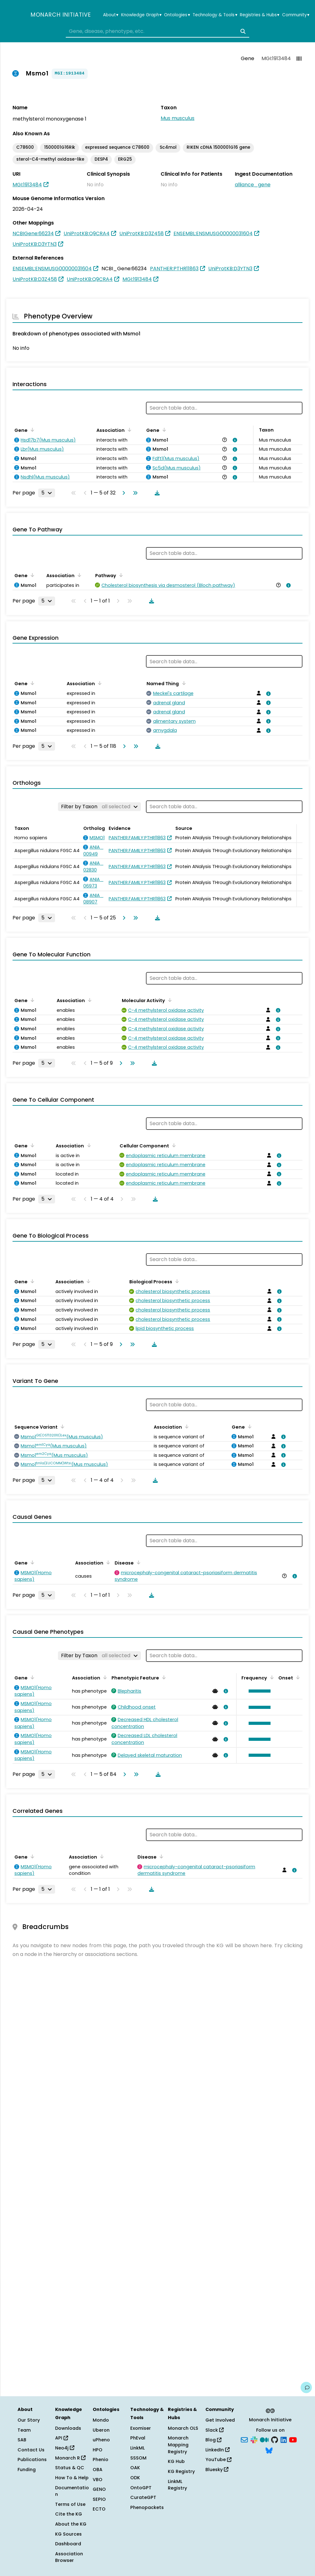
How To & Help (72, 2478)
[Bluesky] (269, 2450)
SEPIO (99, 2499)
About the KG (70, 2524)
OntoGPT (141, 2488)
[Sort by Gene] (31, 430)
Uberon (101, 2430)
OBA (97, 2469)
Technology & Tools (215, 15)
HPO (97, 2450)
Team (24, 2430)
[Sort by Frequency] (271, 1677)
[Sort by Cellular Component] (173, 1145)
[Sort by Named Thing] (182, 683)
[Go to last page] (134, 492)
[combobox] (157, 31)
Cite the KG (68, 2514)
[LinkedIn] (284, 2439)
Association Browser (69, 2557)
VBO (97, 2479)
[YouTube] (293, 2439)
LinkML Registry (177, 2484)
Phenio (100, 2459)
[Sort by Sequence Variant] (61, 1426)
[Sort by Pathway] (120, 575)
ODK (135, 2478)
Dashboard (68, 2544)
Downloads (68, 2428)
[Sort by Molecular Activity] (169, 1000)
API (61, 2438)
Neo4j (64, 2448)
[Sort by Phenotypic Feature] (163, 1677)
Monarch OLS (183, 2428)
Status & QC (69, 2468)
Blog (213, 2440)
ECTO (99, 2509)
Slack (214, 2430)
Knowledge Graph (141, 15)
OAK (135, 2468)
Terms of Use (70, 2504)
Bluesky (216, 2469)
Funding (27, 2469)
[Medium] (264, 2439)
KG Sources (68, 2534)
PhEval (137, 2438)
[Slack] (253, 2439)
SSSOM (138, 2458)
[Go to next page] (122, 492)
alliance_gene (253, 184)
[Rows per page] (46, 493)
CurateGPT (143, 2497)
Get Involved (220, 2420)
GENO (99, 2489)
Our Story (29, 2420)
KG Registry (181, 2471)
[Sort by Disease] (137, 1562)
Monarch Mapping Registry (178, 2444)
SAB (22, 2440)
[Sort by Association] (128, 430)
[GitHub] (274, 2439)
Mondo (101, 2420)
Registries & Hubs (259, 15)
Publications (32, 2459)
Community (295, 15)
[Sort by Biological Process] (176, 1281)
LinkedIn (217, 2450)
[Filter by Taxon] (99, 806)
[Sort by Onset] (297, 1677)
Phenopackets (147, 2507)
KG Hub (176, 2461)
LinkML (137, 2448)
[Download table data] (156, 492)
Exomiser (140, 2428)
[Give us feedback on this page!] (306, 2387)
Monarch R (70, 2458)
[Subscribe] (244, 2439)
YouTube (218, 2459)
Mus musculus (177, 118)
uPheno (101, 2440)
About (110, 15)
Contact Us (31, 2450)
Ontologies (177, 15)
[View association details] (234, 440)
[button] (258, 1691)
